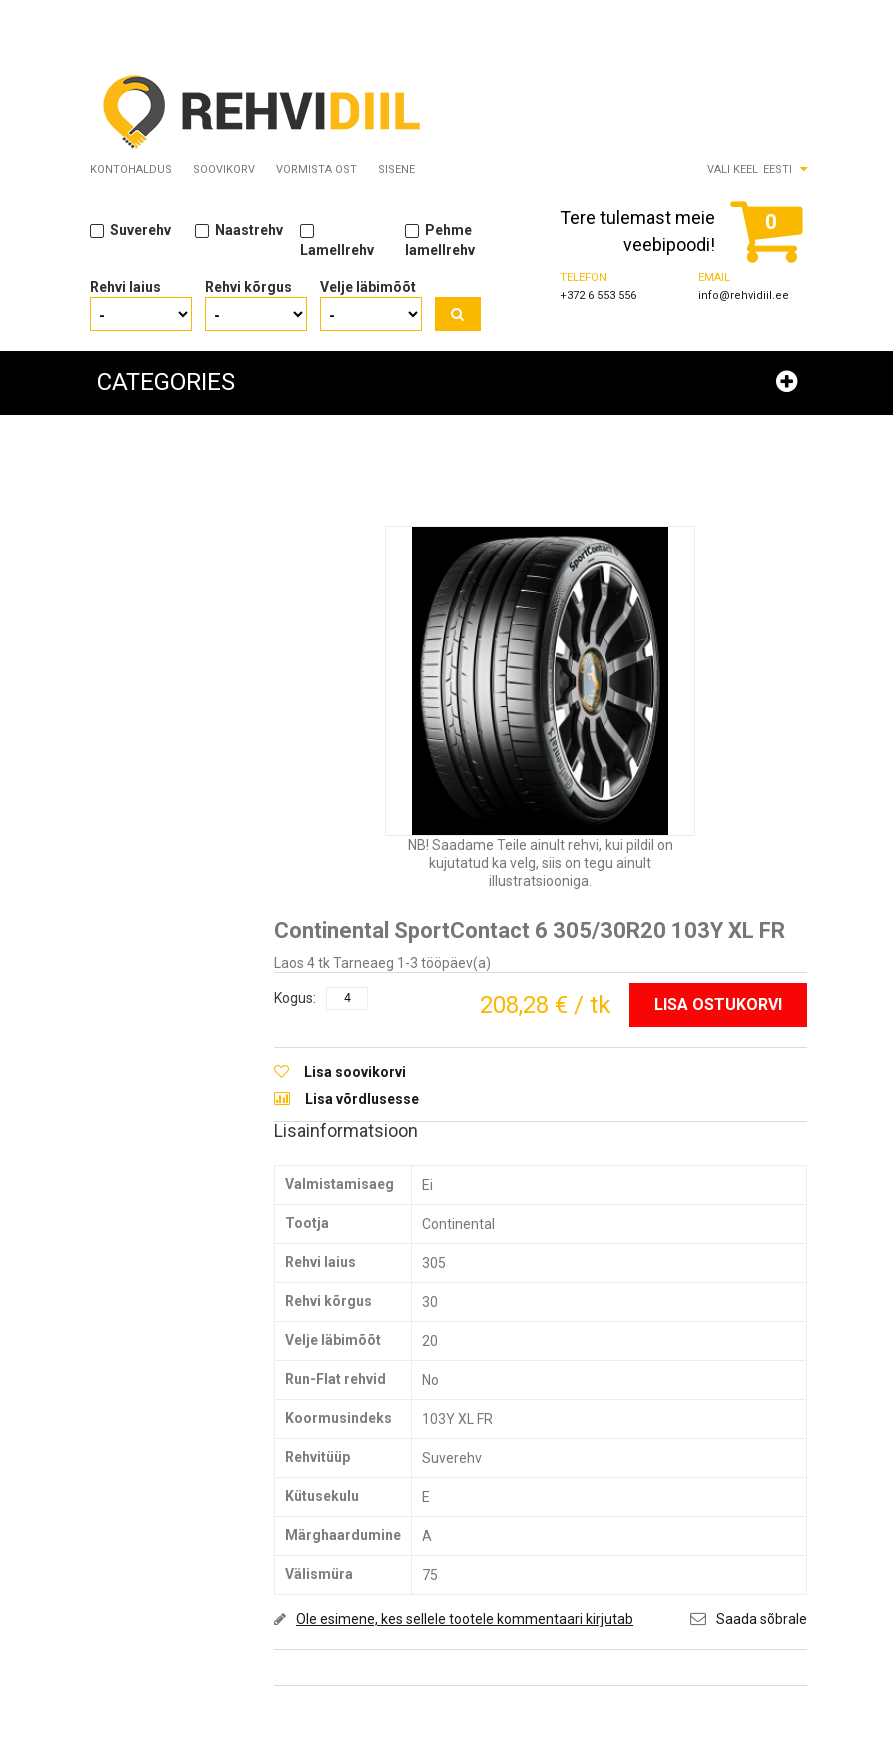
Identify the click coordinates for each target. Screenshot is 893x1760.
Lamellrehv (337, 240)
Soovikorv (224, 170)
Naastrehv (239, 230)
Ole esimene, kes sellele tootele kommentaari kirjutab (464, 1619)
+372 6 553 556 (598, 296)
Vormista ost (316, 170)
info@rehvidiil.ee (743, 296)
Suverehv (130, 230)
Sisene (396, 170)
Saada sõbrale (761, 1619)
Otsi (458, 315)
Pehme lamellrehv (440, 240)
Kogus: (295, 998)
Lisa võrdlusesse (362, 1099)
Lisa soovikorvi (355, 1073)
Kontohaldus (131, 170)
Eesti (777, 170)
